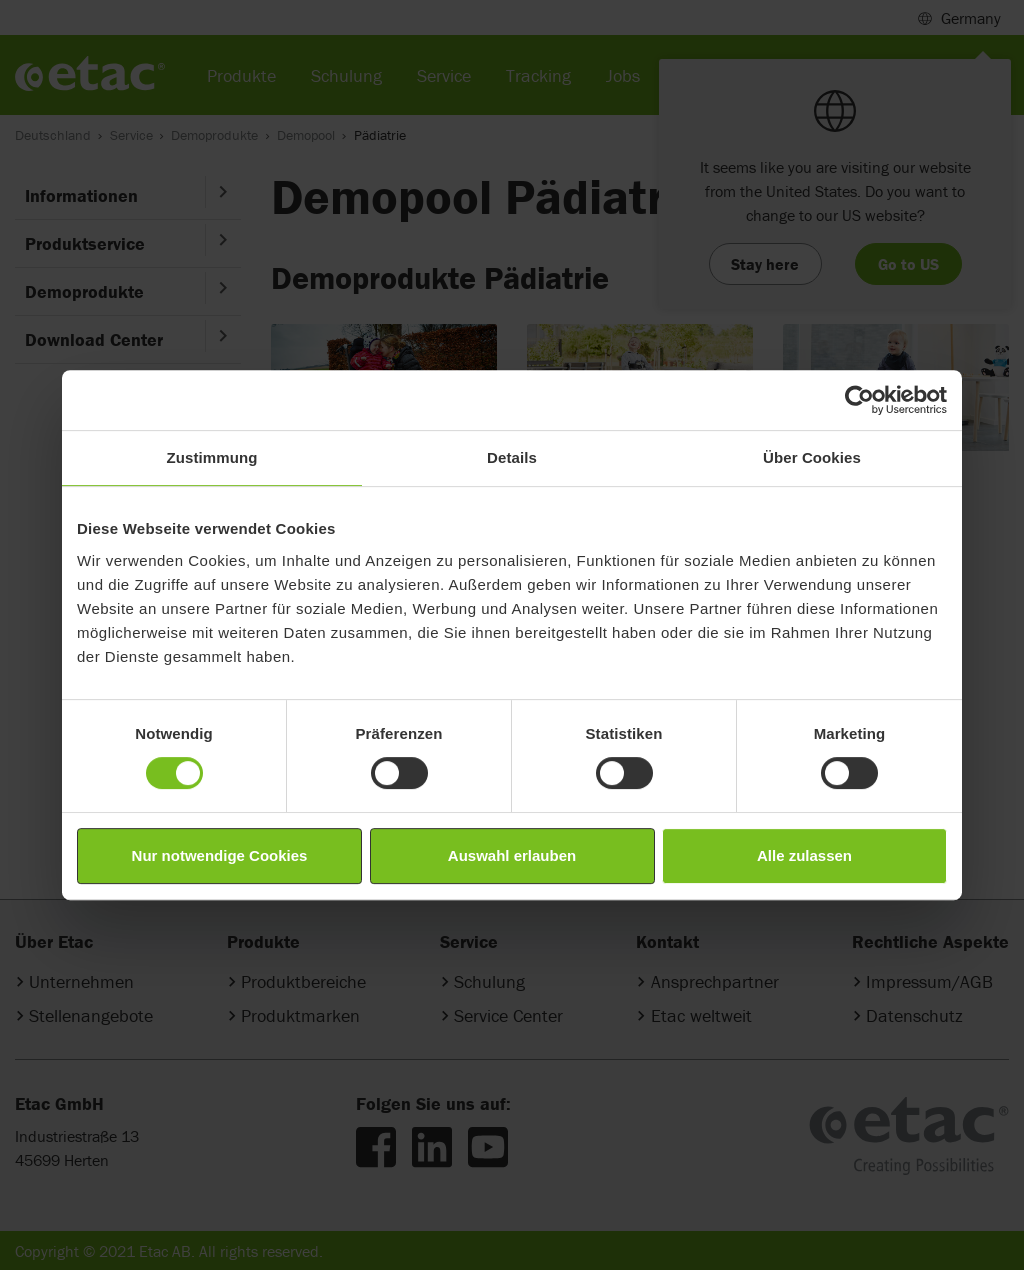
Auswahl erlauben (512, 855)
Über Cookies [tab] (812, 457)
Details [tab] (512, 457)
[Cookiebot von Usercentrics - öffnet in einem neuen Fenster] (859, 400)
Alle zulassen (804, 855)
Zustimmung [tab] (212, 457)
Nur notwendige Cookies (220, 855)
